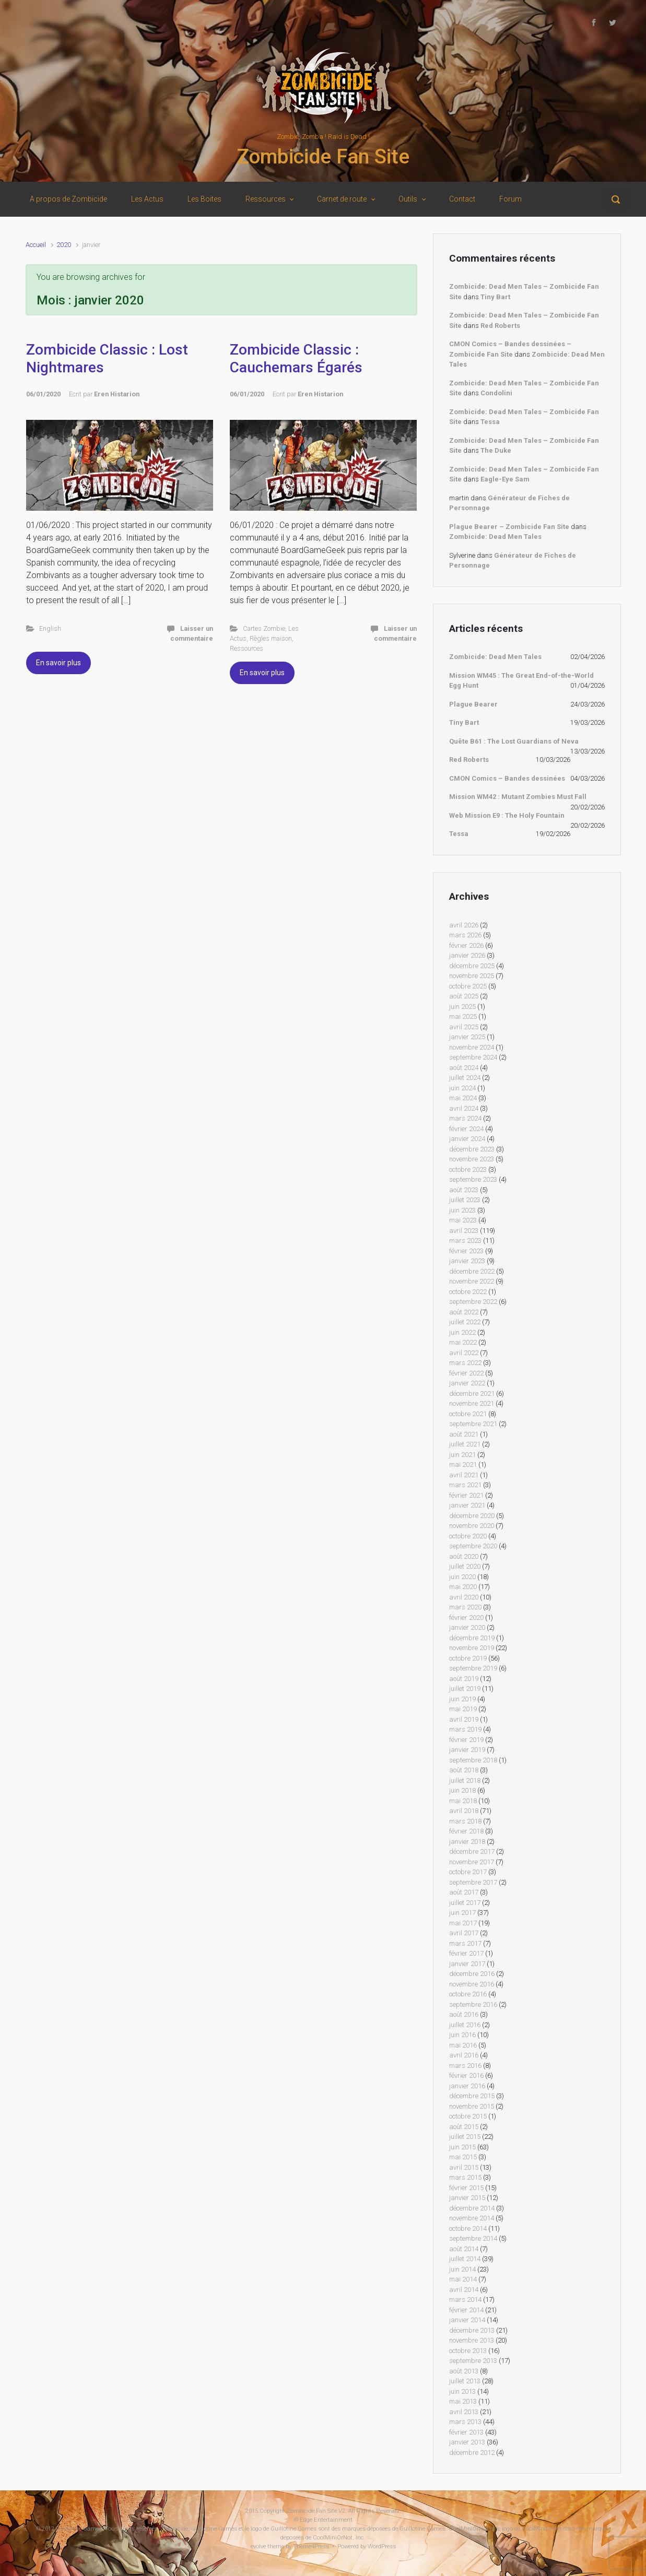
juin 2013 (462, 2391)
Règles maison (271, 638)
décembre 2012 (472, 2452)
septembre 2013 (473, 2361)
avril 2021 (463, 1475)
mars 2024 (465, 1118)
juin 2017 (462, 1912)
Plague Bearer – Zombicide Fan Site (509, 527)
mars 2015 (465, 2177)
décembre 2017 (472, 1851)
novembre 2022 (471, 1281)
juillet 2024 (464, 1077)
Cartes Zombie (264, 628)
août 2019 (463, 1679)
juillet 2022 (464, 1322)
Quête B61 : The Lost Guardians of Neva (514, 741)
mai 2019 (463, 1709)
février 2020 (466, 1617)
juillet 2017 (464, 1903)
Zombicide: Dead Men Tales (495, 536)
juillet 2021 (464, 1444)
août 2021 (463, 1434)
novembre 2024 (471, 1047)
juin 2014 (462, 2269)
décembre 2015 (472, 2096)
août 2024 (463, 1068)
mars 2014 (465, 2299)
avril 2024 (463, 1108)
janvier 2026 (467, 955)
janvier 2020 (467, 1627)
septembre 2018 (473, 1760)
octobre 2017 (468, 1872)
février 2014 (466, 2310)
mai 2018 (463, 1801)
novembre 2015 (471, 2106)
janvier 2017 (467, 1964)
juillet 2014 (464, 2259)
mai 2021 (463, 1464)
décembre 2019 (472, 1638)
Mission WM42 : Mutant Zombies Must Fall (517, 797)
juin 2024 (462, 1088)
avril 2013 (463, 2412)
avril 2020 (463, 1597)
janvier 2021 (467, 1505)
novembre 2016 (471, 1984)
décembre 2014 (472, 2208)
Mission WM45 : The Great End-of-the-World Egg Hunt (521, 681)
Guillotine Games (79, 2528)
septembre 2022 (473, 1301)
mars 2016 (465, 2065)
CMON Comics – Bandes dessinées (507, 778)
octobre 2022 (468, 1292)
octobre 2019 (468, 1658)
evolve (258, 2546)
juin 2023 (462, 1210)
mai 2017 (463, 1923)
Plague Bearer (473, 704)
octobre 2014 (468, 2228)
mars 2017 (465, 1943)
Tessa (490, 422)
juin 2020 (462, 1577)
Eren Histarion (116, 394)
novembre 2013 (471, 2340)
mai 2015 (463, 2157)
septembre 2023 (473, 1179)
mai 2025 (463, 1016)
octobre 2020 (468, 1536)
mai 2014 (463, 2279)
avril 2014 (463, 2289)
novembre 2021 (471, 1403)
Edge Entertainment (326, 2519)
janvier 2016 (467, 2086)
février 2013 (466, 2432)
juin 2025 (462, 1006)
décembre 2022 (472, 1271)
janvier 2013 (467, 2442)
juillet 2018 (464, 1780)
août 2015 (463, 2127)
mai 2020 (463, 1587)
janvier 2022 (467, 1383)
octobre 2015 (468, 2116)
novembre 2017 (471, 1862)
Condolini (496, 393)
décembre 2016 (472, 1974)
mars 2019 (465, 1729)
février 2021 (466, 1495)
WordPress (382, 2546)
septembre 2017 (473, 1882)
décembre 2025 (472, 966)
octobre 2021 (468, 1414)
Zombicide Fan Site (323, 157)
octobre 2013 (468, 2351)
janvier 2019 (467, 1750)
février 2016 (466, 2075)
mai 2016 (463, 2045)
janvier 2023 (467, 1261)
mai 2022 (463, 1342)
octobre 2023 (468, 1169)
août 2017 (463, 1892)
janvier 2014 (467, 2320)
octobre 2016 (468, 1994)
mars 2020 (465, 1607)
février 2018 (466, 1831)
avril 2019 (463, 1719)
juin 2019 (462, 1699)
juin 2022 (462, 1332)
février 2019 (466, 1740)
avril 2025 (463, 1027)
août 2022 (463, 1312)
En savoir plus (58, 662)
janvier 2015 (467, 2198)
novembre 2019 (471, 1648)
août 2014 (463, 2249)
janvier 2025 (467, 1037)
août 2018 (463, 1770)
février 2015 (466, 2188)
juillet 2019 (464, 1688)
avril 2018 (463, 1811)
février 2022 (466, 1373)
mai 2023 (463, 1220)
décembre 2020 (472, 1516)
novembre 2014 (471, 2218)
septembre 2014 (473, 2238)
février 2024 (466, 1129)
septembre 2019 (473, 1668)
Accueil (36, 245)
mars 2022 (465, 1363)
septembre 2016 (473, 2004)
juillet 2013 (464, 2381)
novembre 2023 (471, 1159)
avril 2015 (463, 2167)
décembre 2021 (472, 1393)
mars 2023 (465, 1240)
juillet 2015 (464, 2136)
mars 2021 (465, 1485)
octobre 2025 (468, 986)
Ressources (246, 648)
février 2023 (466, 1251)
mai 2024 (463, 1098)
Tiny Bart (495, 297)
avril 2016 (463, 2055)
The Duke (495, 450)
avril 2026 (463, 925)
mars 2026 (465, 935)
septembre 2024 (473, 1057)
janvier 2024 (467, 1139)
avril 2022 (463, 1353)
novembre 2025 (471, 976)
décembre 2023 (472, 1149)
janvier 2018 (467, 1841)
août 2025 (463, 996)
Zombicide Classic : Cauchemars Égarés (296, 358)
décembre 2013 (472, 2330)
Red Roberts (500, 326)
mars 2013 (465, 2422)
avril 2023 (463, 1230)
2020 (63, 245)
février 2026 (466, 945)
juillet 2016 (464, 2025)
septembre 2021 (473, 1424)
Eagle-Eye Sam (505, 479)
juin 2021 (462, 1454)
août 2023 (463, 1190)
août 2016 (463, 2014)
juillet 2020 (464, 1566)
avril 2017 (463, 1933)
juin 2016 (462, 2035)
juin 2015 (462, 2147)
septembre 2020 (473, 1546)
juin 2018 (462, 1790)
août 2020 (463, 1556)
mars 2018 (465, 1821)
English (50, 628)
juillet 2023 (464, 1200)
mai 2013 (463, 2401)
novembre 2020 (471, 1526)
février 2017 (466, 1953)
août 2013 (463, 2371)
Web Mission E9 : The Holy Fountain (507, 815)
